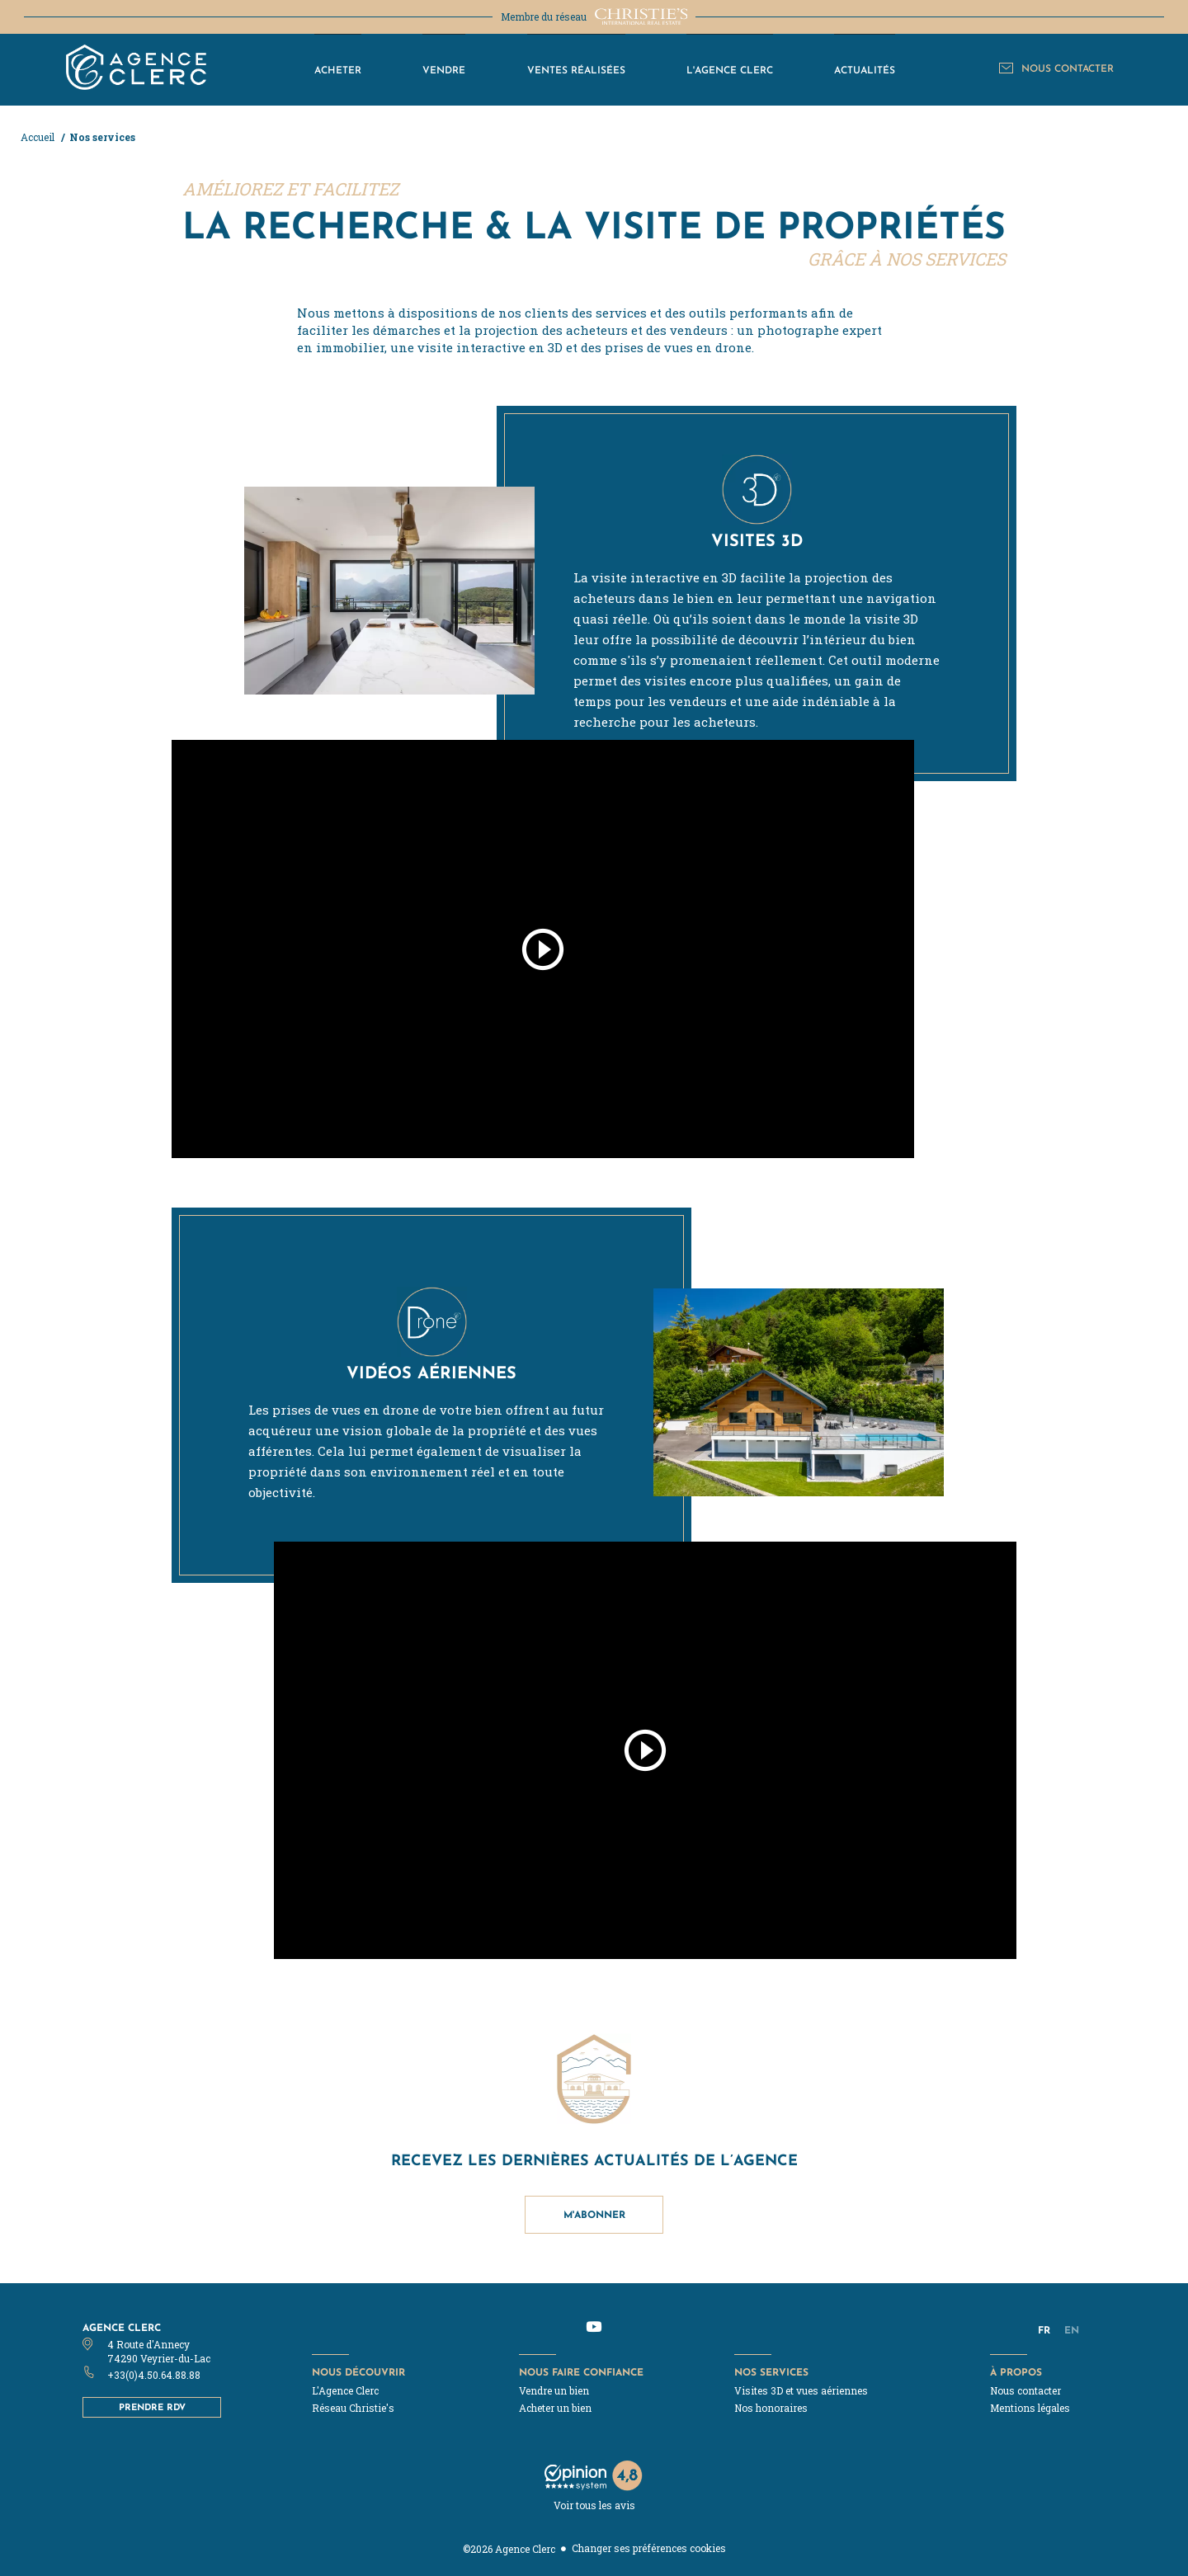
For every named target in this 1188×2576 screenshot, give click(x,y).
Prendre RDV (152, 2407)
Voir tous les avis (594, 2505)
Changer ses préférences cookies (649, 2548)
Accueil (39, 137)
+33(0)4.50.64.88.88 (153, 2374)
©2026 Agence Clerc (509, 2548)
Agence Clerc (121, 2327)
